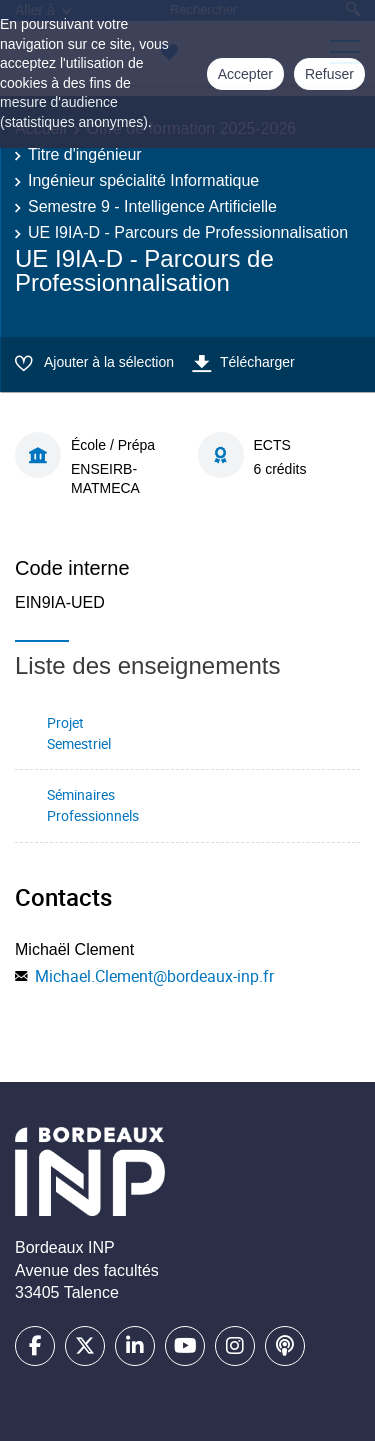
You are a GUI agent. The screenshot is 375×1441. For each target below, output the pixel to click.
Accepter (245, 74)
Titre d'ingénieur (85, 154)
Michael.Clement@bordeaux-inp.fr (154, 976)
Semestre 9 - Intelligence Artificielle (152, 206)
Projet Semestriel (79, 733)
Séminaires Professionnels (93, 805)
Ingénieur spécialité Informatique (143, 180)
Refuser (329, 74)
